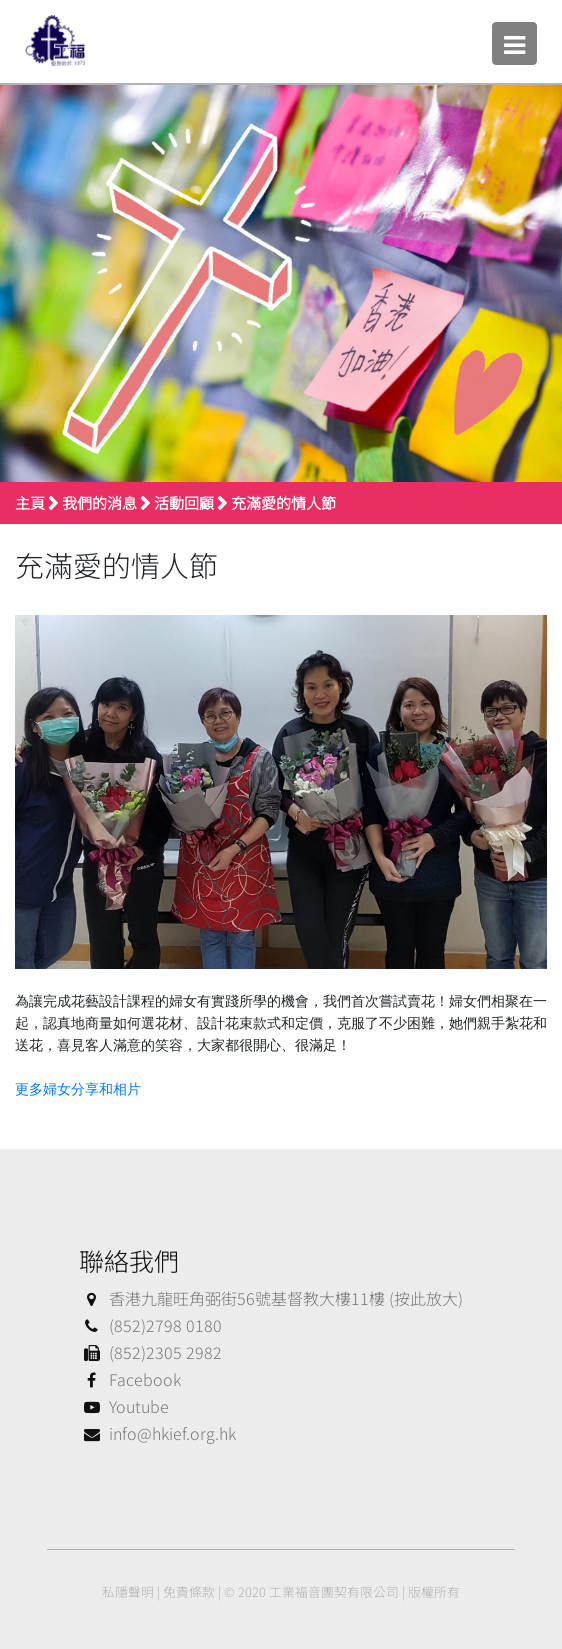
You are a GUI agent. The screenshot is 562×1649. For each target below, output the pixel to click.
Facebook (130, 1379)
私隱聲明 (128, 1591)
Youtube (124, 1406)
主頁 (30, 502)
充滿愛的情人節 (283, 502)
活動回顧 (184, 502)
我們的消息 (99, 502)
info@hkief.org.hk (157, 1433)
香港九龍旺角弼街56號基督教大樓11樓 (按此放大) (271, 1298)
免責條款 (189, 1591)
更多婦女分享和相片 (78, 1089)
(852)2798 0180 (150, 1325)
